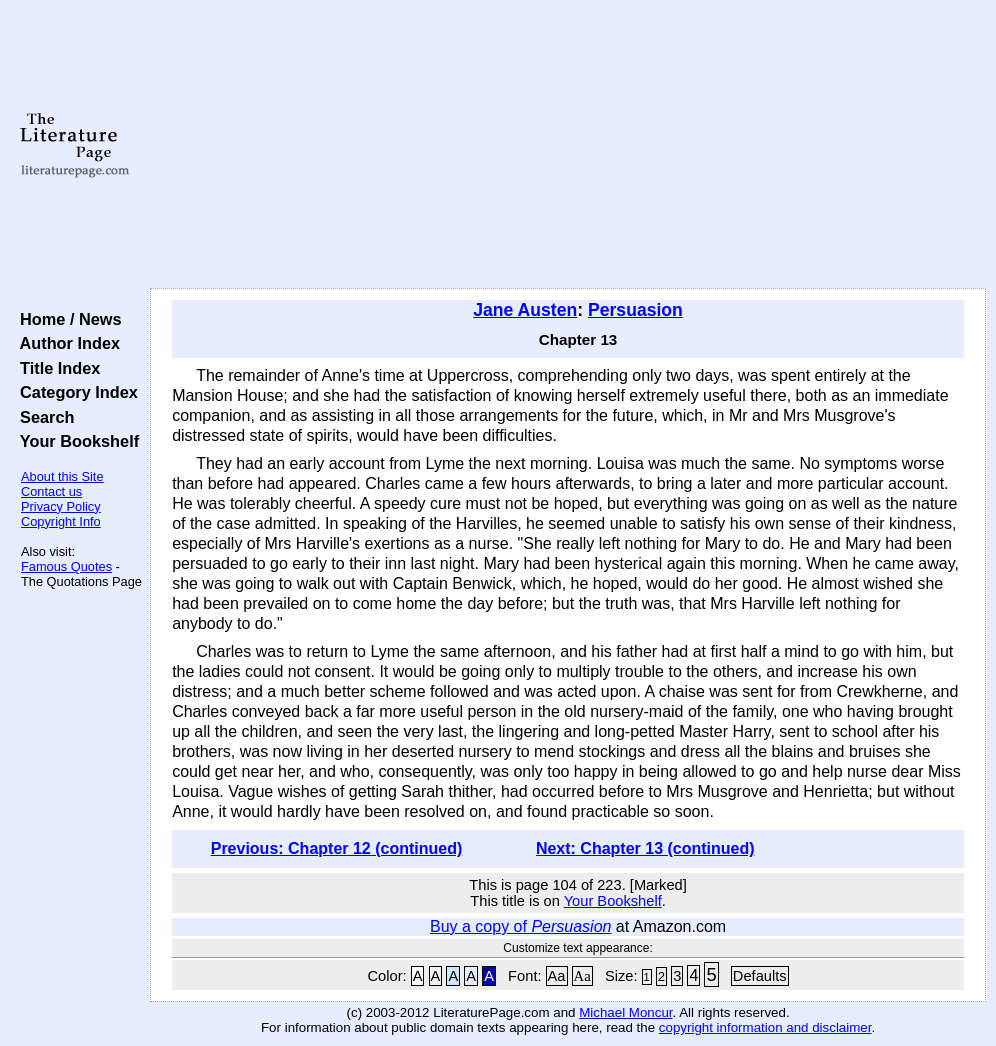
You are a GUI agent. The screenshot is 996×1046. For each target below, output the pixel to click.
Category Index (74, 392)
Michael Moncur (625, 1012)
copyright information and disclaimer (765, 1027)
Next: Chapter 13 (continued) (645, 848)
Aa (557, 976)
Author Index (65, 343)
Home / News (66, 319)
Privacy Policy (61, 506)
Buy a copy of (520, 926)
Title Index (55, 368)
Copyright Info (61, 521)
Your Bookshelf (75, 441)
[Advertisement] (568, 145)
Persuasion (635, 310)
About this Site (62, 476)
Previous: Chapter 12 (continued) (337, 848)
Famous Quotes (66, 566)
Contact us (51, 491)
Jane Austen (525, 310)
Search (42, 417)
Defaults (760, 976)
